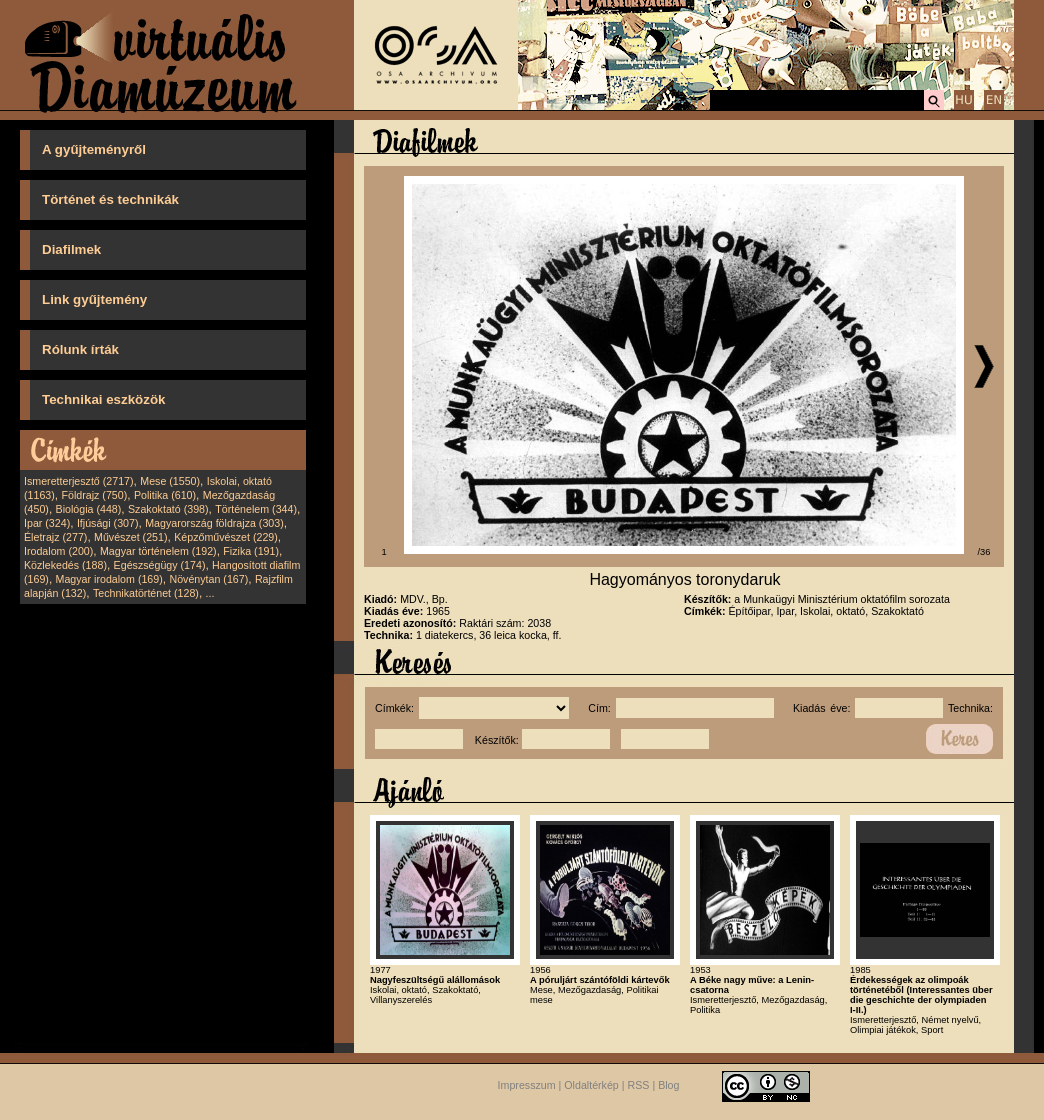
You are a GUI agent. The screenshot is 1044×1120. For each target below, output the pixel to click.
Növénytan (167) (208, 579)
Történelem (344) (256, 509)
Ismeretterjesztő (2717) (79, 481)
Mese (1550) (170, 481)
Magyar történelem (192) (158, 551)
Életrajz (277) (55, 537)
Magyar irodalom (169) (109, 579)
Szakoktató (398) (168, 509)
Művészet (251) (130, 537)
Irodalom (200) (58, 551)
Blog (668, 1086)
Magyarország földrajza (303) (214, 523)
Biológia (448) (89, 509)
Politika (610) (165, 495)
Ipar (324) (47, 523)
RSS (639, 1086)
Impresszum (527, 1086)
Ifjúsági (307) (108, 523)
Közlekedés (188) (65, 565)
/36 (984, 552)
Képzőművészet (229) (226, 537)
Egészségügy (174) (160, 565)
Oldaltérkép (591, 1086)
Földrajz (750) (94, 495)
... (210, 593)
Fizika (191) (251, 551)
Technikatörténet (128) (146, 593)
